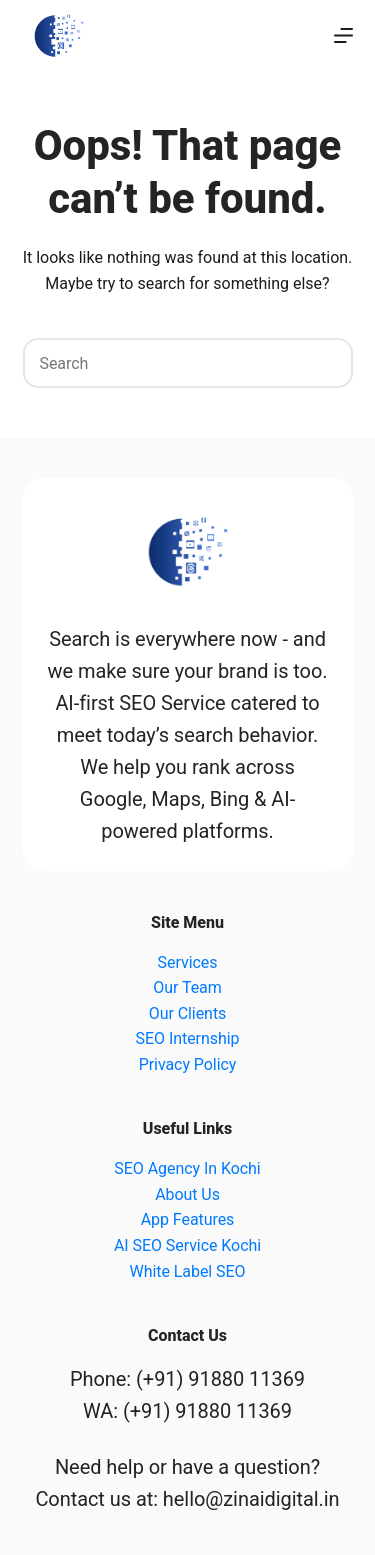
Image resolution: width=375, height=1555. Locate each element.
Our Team (187, 987)
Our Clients (188, 1013)
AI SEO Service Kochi (187, 1245)
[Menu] (343, 35)
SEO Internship (188, 1038)
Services (188, 962)
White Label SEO (188, 1271)
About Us (187, 1194)
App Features (188, 1219)
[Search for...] (163, 363)
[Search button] (328, 363)
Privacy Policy (188, 1064)
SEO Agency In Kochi (187, 1168)
